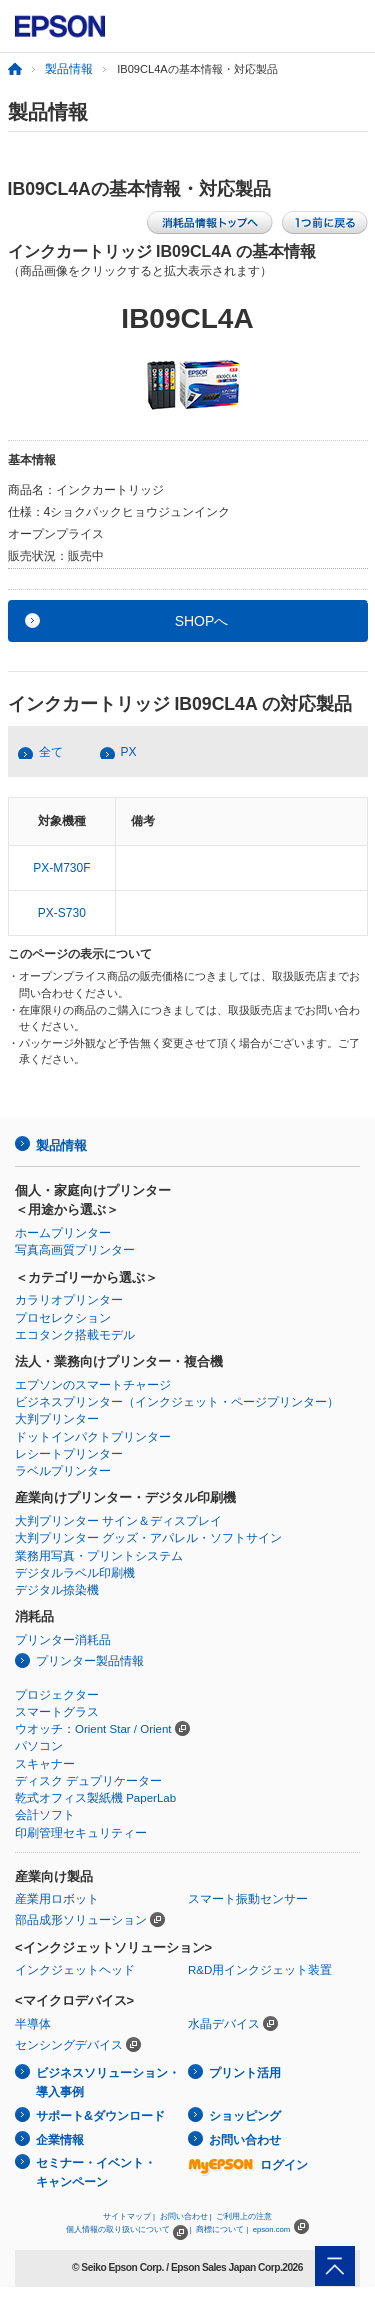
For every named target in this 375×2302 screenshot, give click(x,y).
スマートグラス (57, 1712)
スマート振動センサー (248, 1899)
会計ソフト (45, 1815)
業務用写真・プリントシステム (99, 1556)
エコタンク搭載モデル (75, 1335)
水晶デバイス (224, 2024)
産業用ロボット (57, 1899)
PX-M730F (61, 868)
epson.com (272, 2229)
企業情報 (60, 2140)
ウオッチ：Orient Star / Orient (93, 1729)
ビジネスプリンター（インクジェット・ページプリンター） (177, 1402)
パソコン (39, 1746)
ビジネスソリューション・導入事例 (108, 2082)
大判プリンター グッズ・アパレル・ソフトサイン (148, 1538)
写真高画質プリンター (75, 1250)
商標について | (222, 2229)
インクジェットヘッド (75, 1970)
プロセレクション (63, 1318)
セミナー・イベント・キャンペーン (96, 2172)
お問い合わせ (245, 2140)
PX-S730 (62, 913)
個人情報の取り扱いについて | (128, 2229)
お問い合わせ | (186, 2216)
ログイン (248, 2165)
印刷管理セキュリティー (81, 1833)
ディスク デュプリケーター (88, 1781)
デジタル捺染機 (57, 1590)
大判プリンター (57, 1419)
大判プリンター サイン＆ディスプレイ (118, 1521)
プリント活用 (245, 2073)
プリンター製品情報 (90, 1661)
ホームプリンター (63, 1233)
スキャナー (45, 1764)
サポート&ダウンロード (100, 2116)
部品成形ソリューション (81, 1920)
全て (51, 752)
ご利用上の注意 (244, 2216)
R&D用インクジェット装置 (260, 1970)
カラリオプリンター (69, 1300)
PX (129, 752)
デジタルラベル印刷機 (75, 1573)
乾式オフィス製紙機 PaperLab (95, 1798)
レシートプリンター (69, 1454)
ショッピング (245, 2116)
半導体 (33, 2024)
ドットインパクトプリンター (93, 1437)
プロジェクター (57, 1695)
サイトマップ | (129, 2216)
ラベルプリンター (63, 1471)
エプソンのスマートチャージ (93, 1385)
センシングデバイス (69, 2045)
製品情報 (69, 69)
